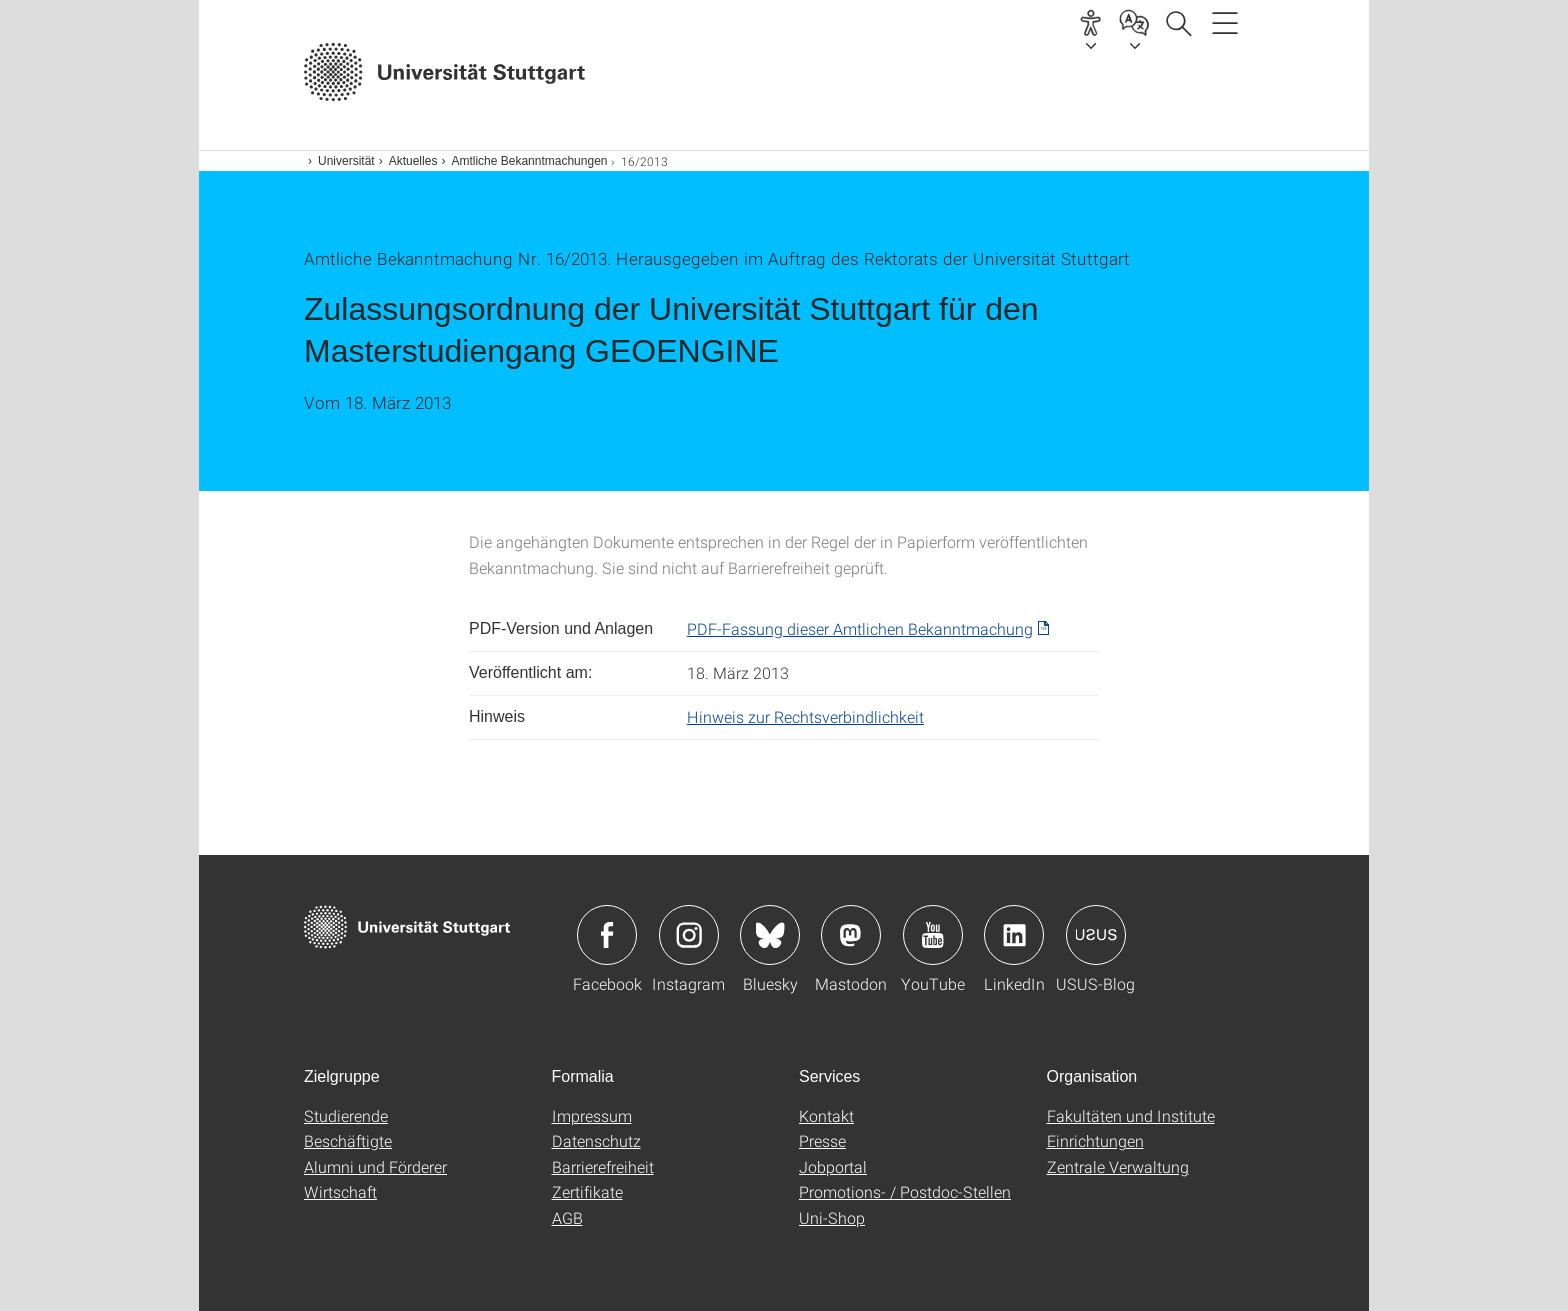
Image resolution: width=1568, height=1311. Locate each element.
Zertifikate (587, 1191)
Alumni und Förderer (375, 1166)
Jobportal (833, 1166)
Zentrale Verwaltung (1118, 1166)
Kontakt (826, 1115)
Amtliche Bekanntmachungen (529, 161)
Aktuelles (413, 161)
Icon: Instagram (689, 935)
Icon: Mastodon (851, 935)
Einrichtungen (1095, 1140)
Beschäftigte (348, 1140)
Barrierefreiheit (603, 1166)
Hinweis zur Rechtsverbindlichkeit (805, 716)
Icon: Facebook (607, 935)
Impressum (592, 1115)
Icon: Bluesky (770, 935)
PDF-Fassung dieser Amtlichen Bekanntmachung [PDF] (860, 628)
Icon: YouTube (933, 935)
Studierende (346, 1115)
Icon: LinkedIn (1014, 935)
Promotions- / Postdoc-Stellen (905, 1191)
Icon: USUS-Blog (1096, 935)
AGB (567, 1217)
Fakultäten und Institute (1131, 1115)
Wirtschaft (340, 1191)
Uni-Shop (832, 1217)
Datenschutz (596, 1140)
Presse (822, 1140)
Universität (346, 161)
